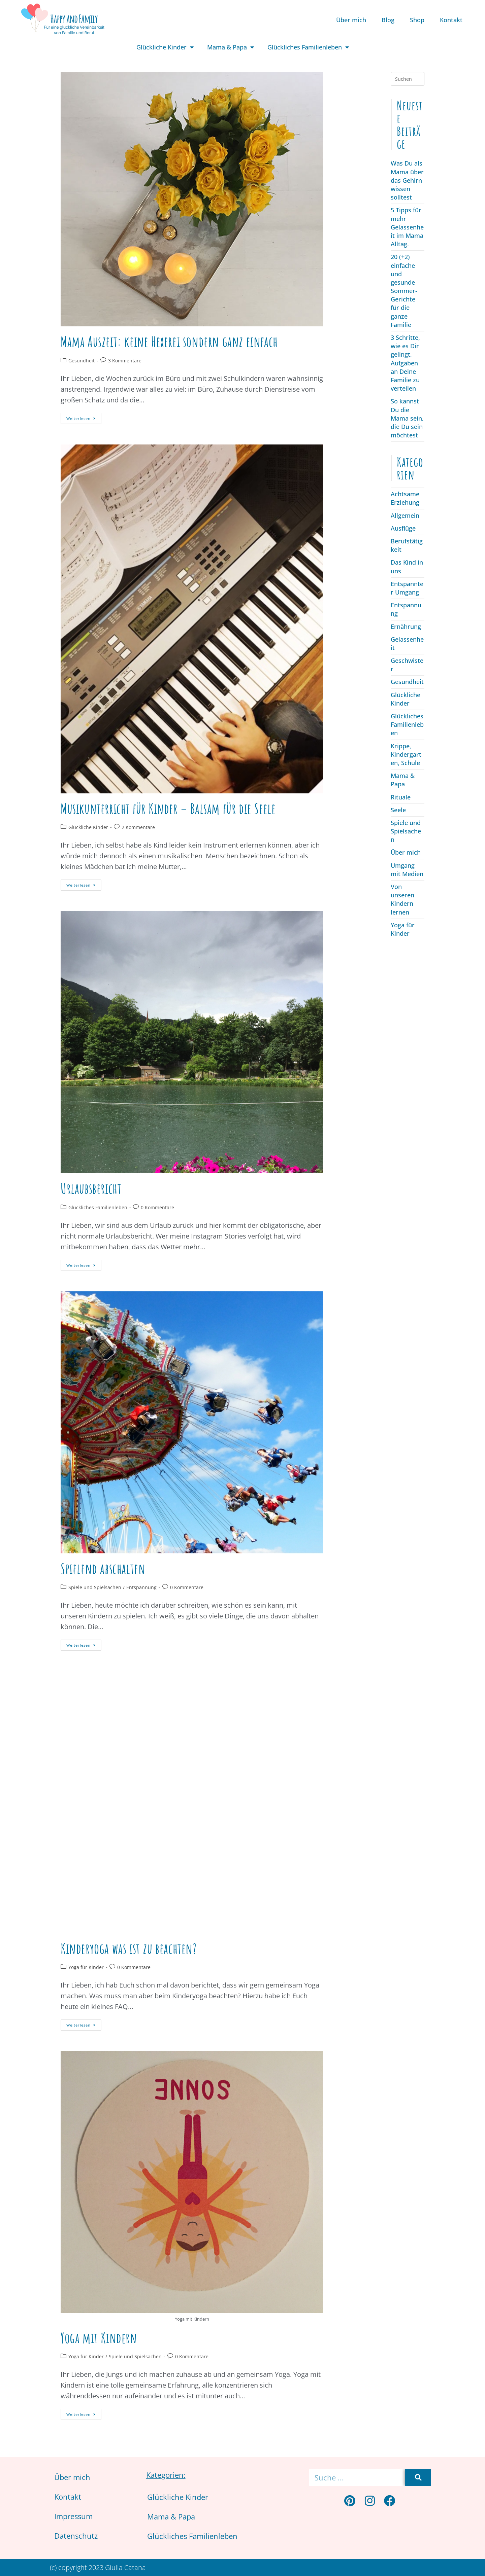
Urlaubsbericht (91, 1188)
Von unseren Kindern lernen (402, 899)
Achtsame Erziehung (405, 498)
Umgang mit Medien (407, 869)
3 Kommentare (124, 360)
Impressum (73, 2516)
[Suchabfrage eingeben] (407, 78)
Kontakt (451, 20)
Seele (398, 810)
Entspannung (141, 1587)
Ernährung (406, 626)
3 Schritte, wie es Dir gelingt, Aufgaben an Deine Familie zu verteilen (405, 362)
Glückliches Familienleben (308, 47)
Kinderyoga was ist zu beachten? (129, 1948)
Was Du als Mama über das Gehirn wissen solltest (407, 180)
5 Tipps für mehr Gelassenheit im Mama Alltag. (407, 227)
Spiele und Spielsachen (94, 1587)
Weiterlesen (83, 417)
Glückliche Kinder (165, 47)
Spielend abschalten (103, 1568)
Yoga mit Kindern (99, 2338)
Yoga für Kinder (86, 1967)
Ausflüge (403, 528)
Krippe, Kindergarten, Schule (406, 754)
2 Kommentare (138, 827)
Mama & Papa (230, 47)
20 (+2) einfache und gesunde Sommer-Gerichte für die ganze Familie (404, 291)
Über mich (351, 20)
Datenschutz (76, 2536)
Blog (388, 20)
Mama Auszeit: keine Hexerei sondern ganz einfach (169, 341)
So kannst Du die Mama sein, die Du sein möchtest (407, 418)
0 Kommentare (157, 1207)
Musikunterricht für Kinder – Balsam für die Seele (168, 808)
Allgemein (405, 515)
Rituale (401, 797)
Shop (417, 20)
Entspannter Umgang (407, 588)
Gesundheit (81, 360)
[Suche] (418, 2477)
